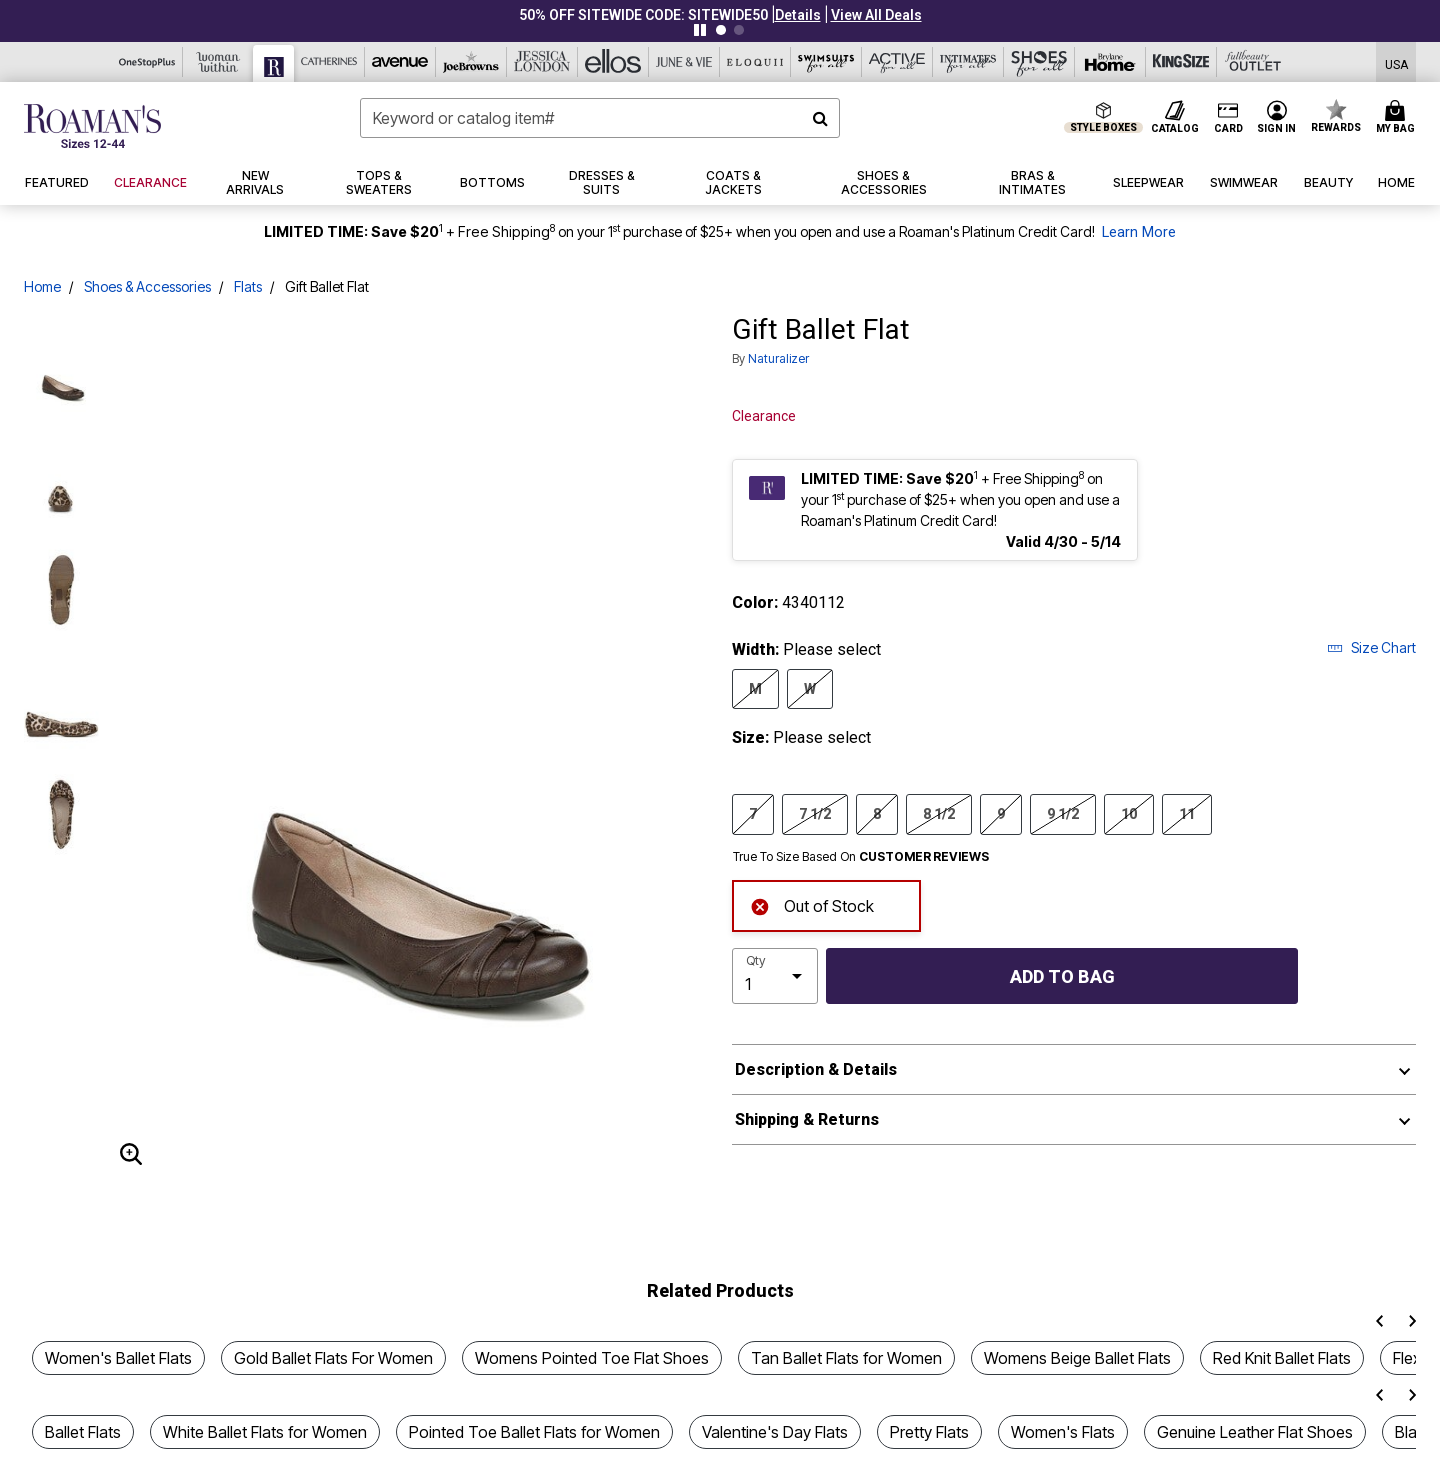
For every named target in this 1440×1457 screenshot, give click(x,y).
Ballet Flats (83, 1432)
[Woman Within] (218, 62)
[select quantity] (775, 976)
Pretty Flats (929, 1432)
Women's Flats (1063, 1432)
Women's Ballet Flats (118, 1358)
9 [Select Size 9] (1001, 813)
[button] (798, 15)
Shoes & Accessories (147, 286)
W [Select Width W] (810, 688)
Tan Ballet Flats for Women (846, 1358)
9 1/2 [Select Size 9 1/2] (1063, 813)
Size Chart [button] (1371, 647)
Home (42, 286)
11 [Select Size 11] (1187, 813)
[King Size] (1181, 62)
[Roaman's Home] (92, 126)
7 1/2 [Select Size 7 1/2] (815, 813)
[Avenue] (400, 62)
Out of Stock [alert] (812, 904)
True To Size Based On (861, 857)
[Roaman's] (274, 63)
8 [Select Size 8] (877, 813)
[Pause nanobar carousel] (700, 30)
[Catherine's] (329, 62)
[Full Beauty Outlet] (1252, 62)
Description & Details (816, 1069)
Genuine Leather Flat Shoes (1255, 1432)
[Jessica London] (542, 62)
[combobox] (600, 118)
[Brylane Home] (1110, 62)
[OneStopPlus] (147, 62)
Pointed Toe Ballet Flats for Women (534, 1432)
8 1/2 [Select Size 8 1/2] (939, 813)
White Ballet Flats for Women (265, 1432)
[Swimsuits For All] (826, 62)
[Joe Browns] (471, 62)
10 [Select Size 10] (1129, 813)
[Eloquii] (755, 62)
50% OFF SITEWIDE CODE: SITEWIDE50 (643, 15)
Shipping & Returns (807, 1119)
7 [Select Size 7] (753, 813)
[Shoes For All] (1039, 62)
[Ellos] (613, 62)
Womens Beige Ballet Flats (1077, 1358)
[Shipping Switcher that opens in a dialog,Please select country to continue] (1396, 62)
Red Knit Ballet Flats (1282, 1358)
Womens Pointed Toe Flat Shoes (592, 1358)
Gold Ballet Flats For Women (333, 1358)
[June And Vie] (684, 62)
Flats (248, 286)
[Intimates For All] (968, 62)
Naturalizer (778, 358)
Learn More (1139, 232)
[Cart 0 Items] (1398, 118)
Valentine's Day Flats (775, 1432)
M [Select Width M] (755, 688)
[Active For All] (897, 62)
